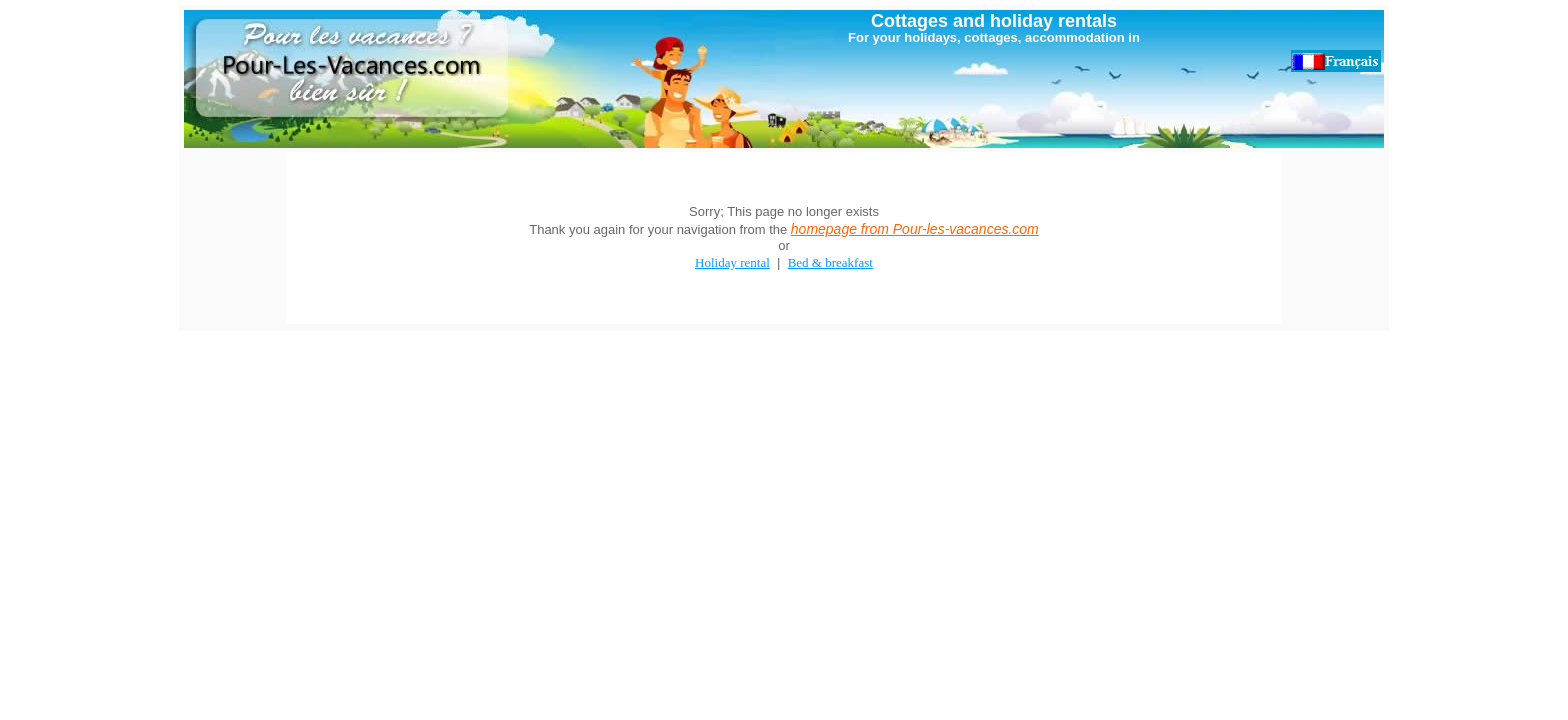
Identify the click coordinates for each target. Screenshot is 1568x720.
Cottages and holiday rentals (994, 21)
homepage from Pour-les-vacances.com (915, 229)
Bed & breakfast (830, 262)
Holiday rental (732, 262)
